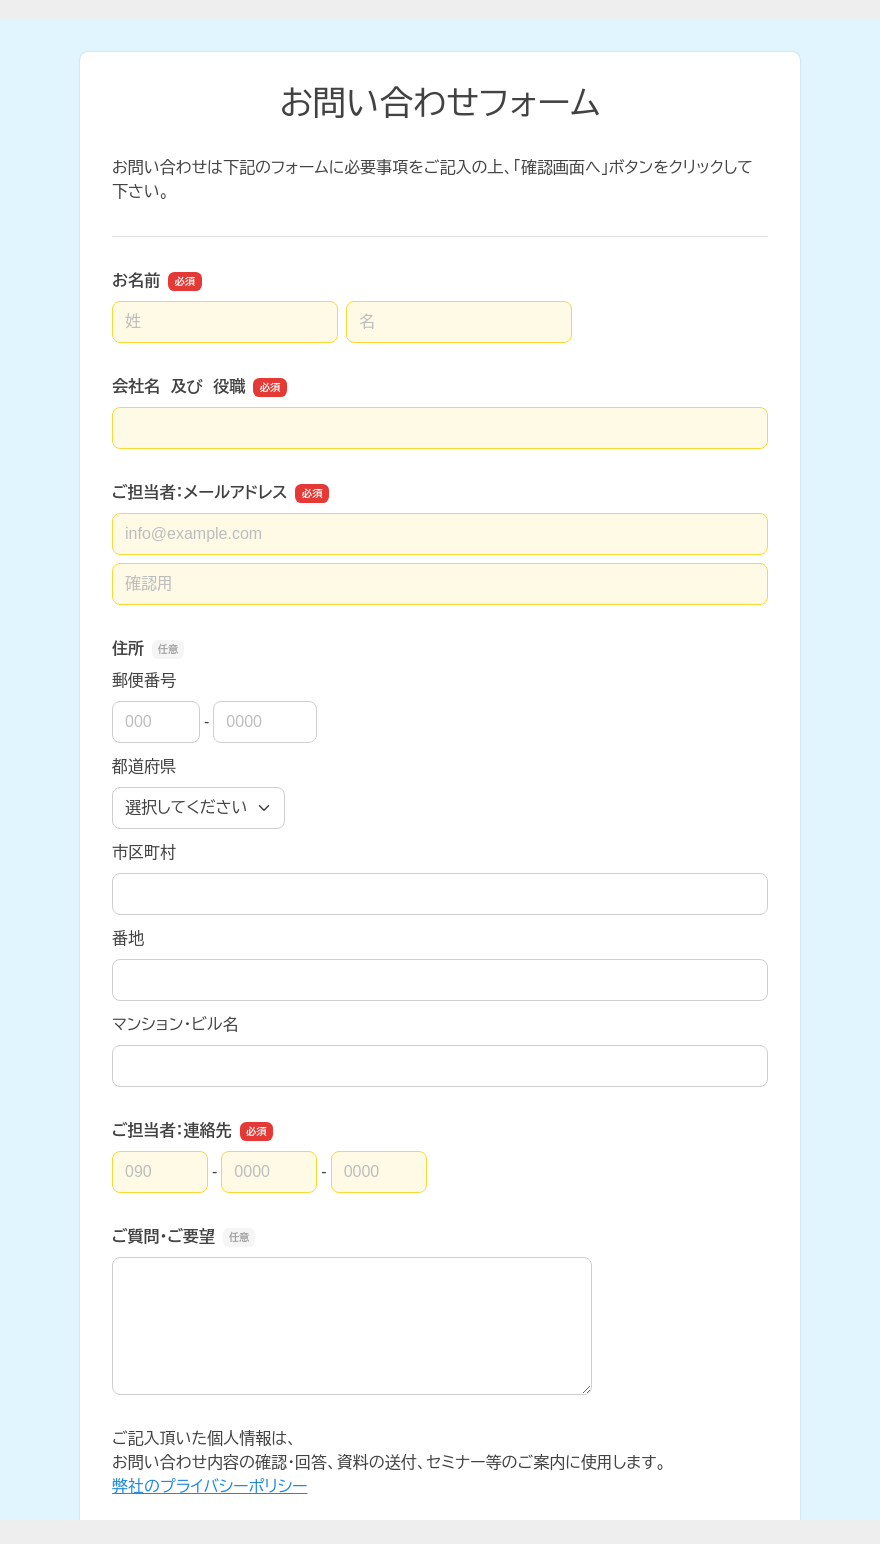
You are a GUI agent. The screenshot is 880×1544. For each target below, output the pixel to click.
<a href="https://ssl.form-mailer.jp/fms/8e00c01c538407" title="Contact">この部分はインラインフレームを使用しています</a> (440, 770)
